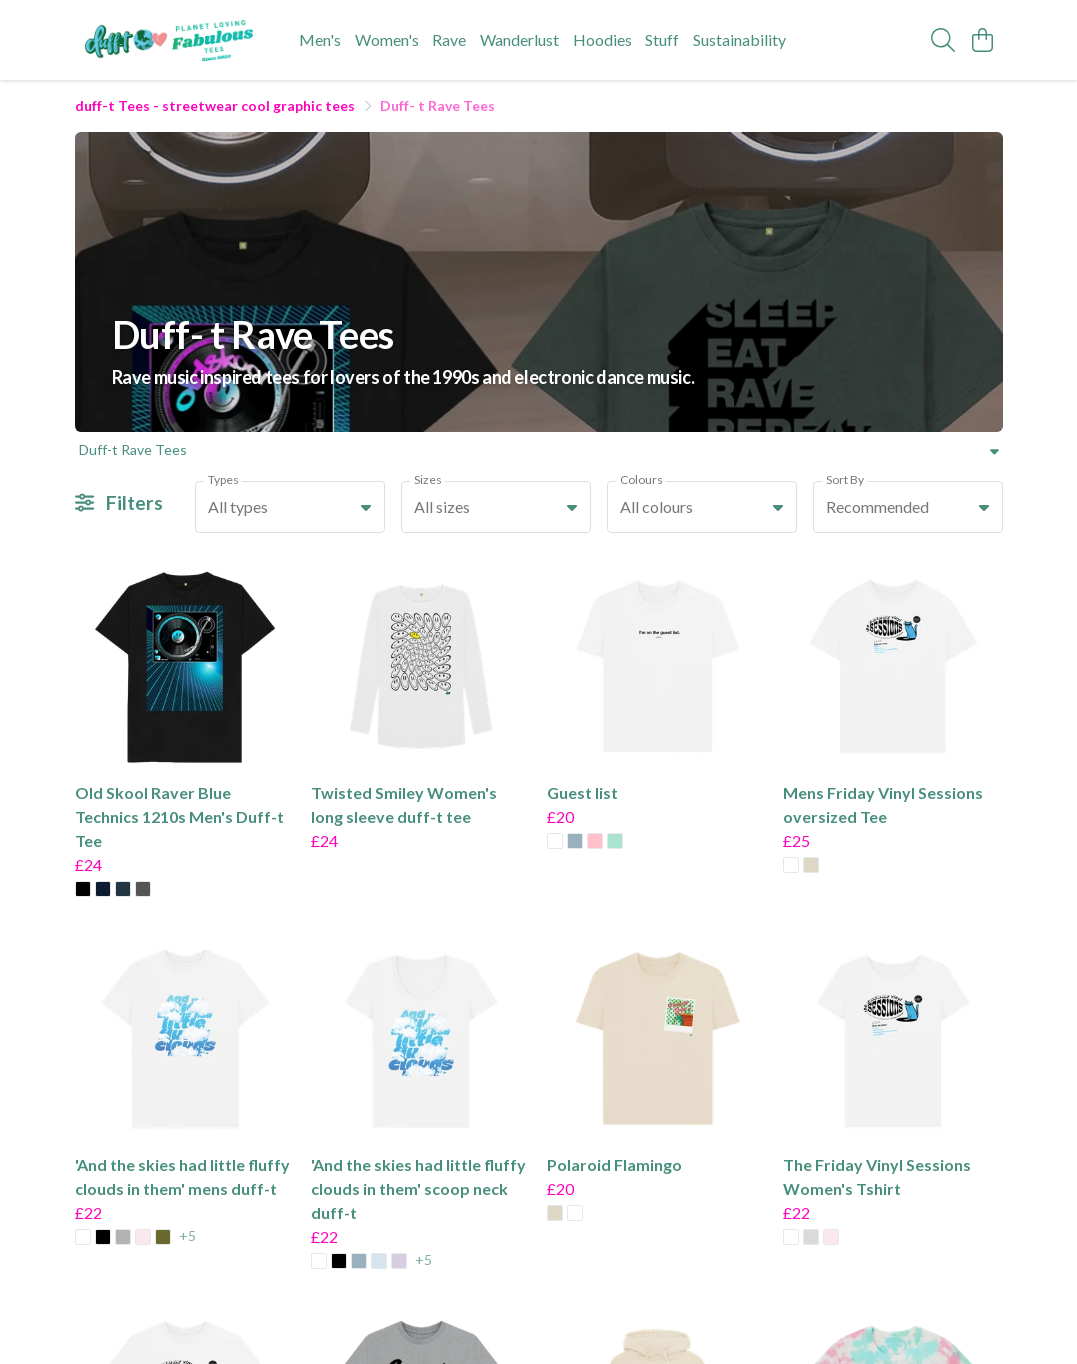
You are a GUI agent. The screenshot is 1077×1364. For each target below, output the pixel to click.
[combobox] (290, 507)
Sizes (428, 479)
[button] (366, 507)
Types (223, 479)
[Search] (943, 40)
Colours (641, 479)
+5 (187, 1236)
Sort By (845, 479)
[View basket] (983, 40)
